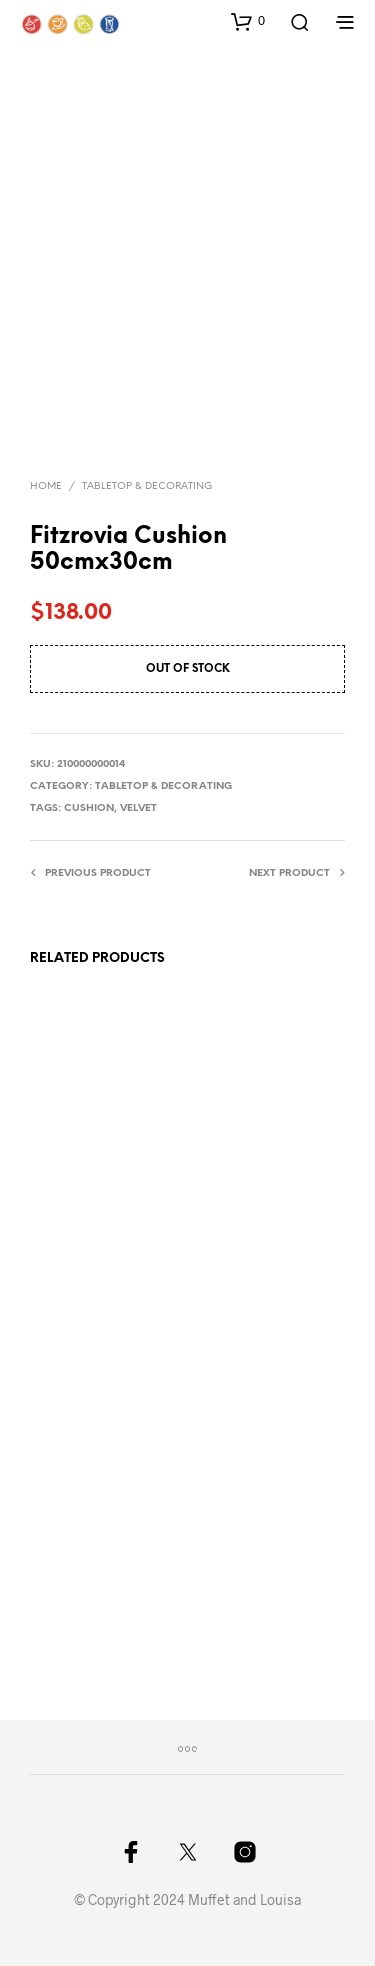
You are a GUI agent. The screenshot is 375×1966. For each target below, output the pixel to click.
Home (46, 486)
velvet (138, 808)
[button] (248, 21)
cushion (89, 808)
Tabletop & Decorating (147, 486)
